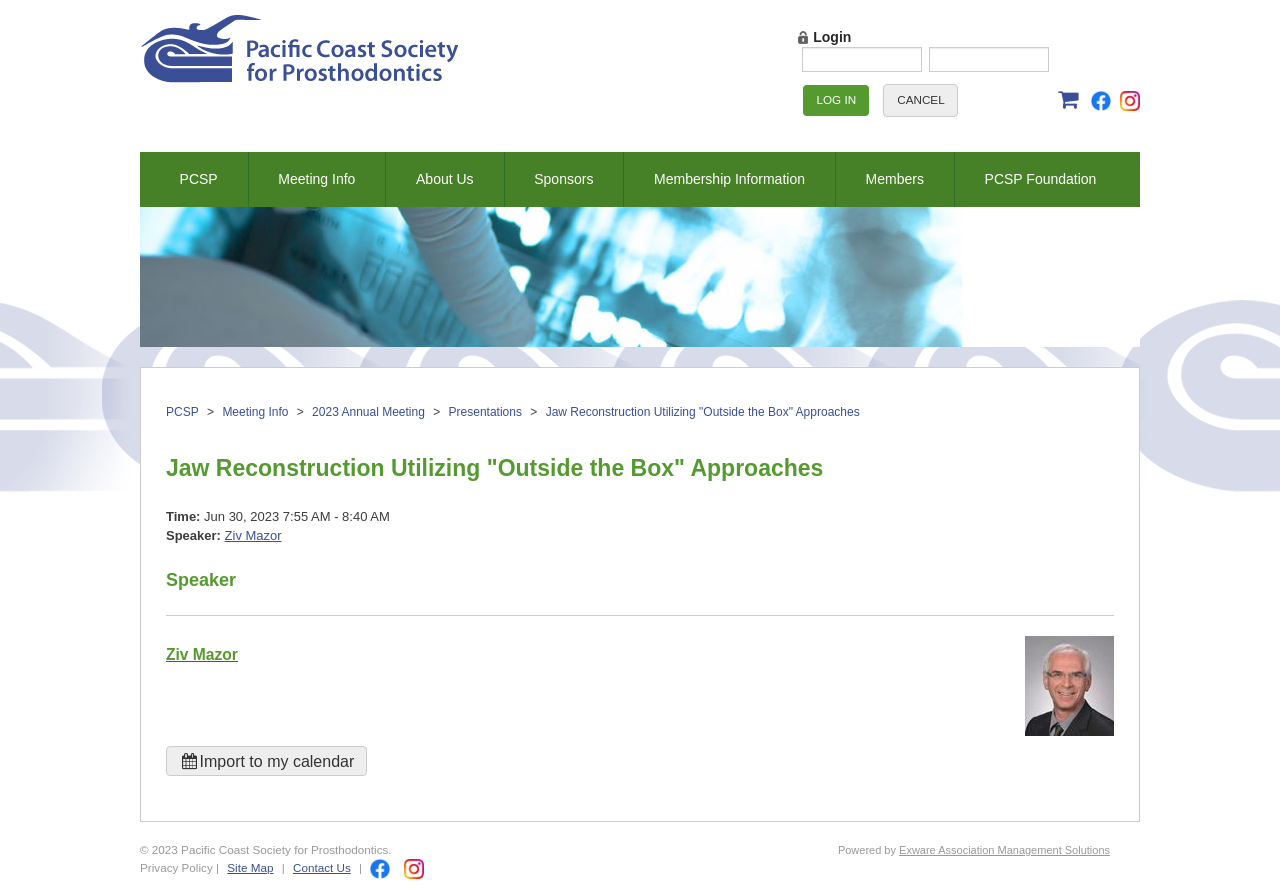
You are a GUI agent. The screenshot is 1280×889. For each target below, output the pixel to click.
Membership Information (729, 179)
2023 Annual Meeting (368, 412)
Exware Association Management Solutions (1004, 850)
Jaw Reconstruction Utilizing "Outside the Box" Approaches (703, 412)
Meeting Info (316, 179)
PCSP (199, 179)
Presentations (485, 412)
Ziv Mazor (253, 535)
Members (895, 179)
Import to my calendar (266, 761)
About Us (445, 179)
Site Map (250, 867)
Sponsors (563, 179)
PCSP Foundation (1041, 179)
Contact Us (322, 867)
